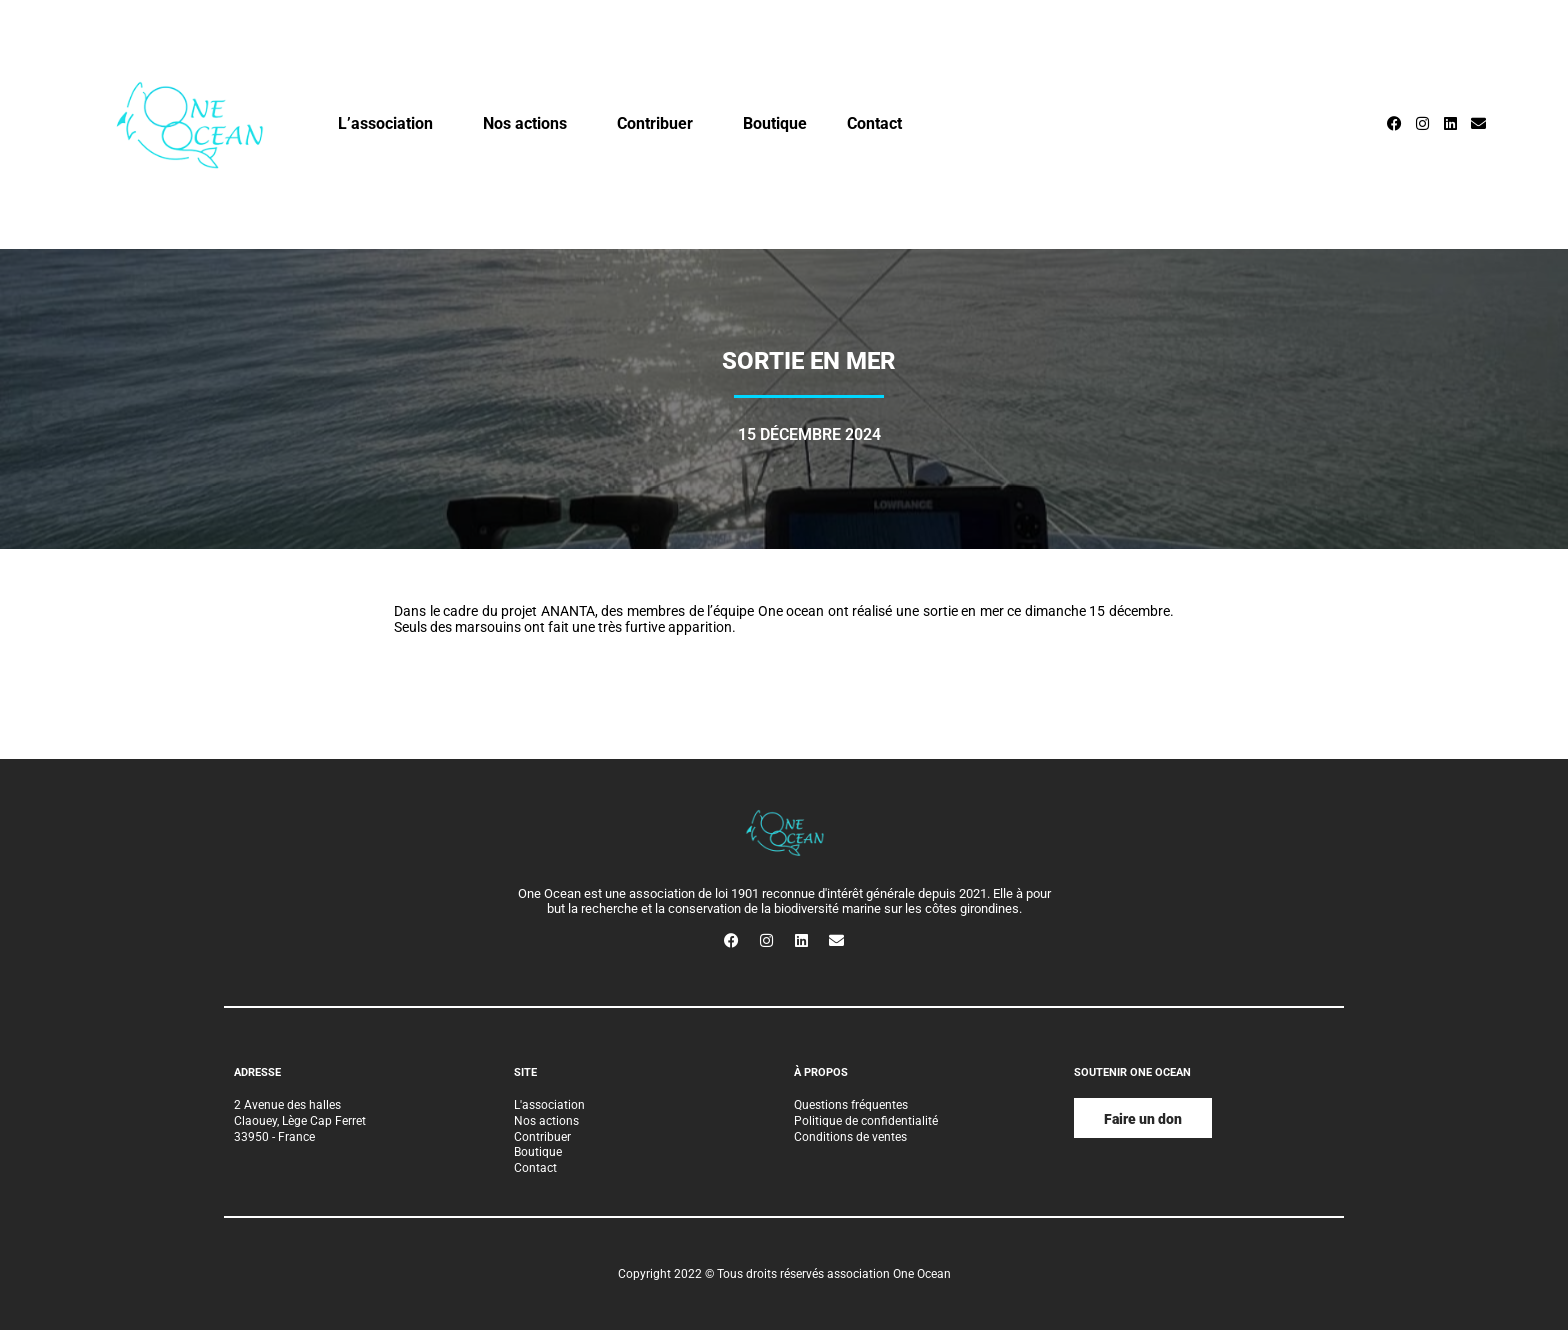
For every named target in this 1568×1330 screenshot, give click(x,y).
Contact (874, 123)
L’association (390, 124)
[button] (1143, 1118)
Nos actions (530, 124)
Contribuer (660, 124)
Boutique (775, 123)
